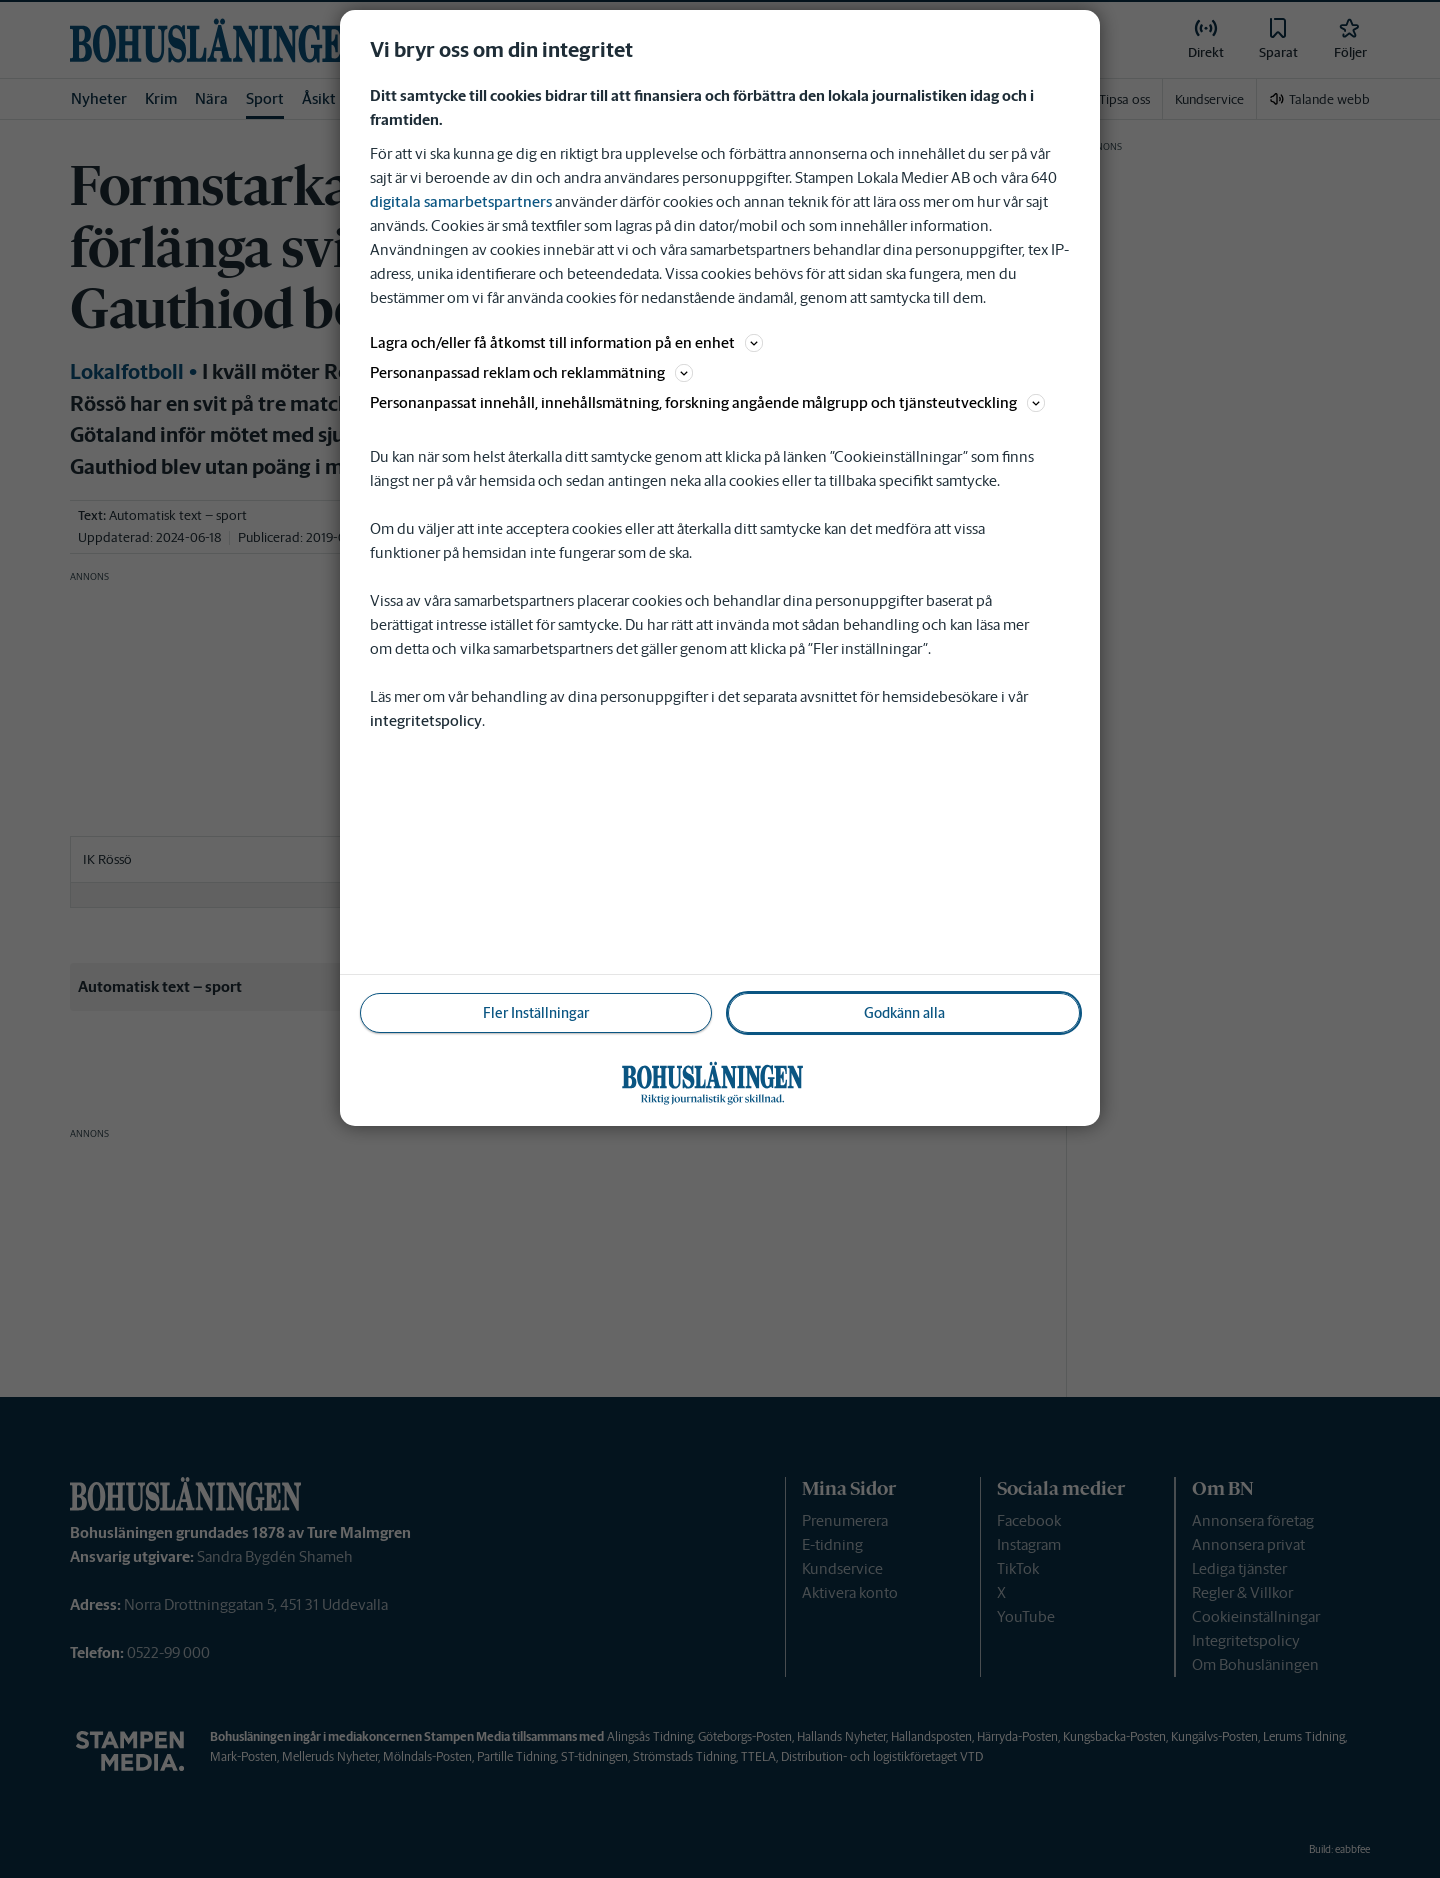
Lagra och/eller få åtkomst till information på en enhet (566, 342)
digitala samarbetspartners (461, 201)
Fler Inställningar (536, 1013)
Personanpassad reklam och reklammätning (531, 372)
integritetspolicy (426, 720)
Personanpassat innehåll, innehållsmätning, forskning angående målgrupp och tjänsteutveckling (707, 402)
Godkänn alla (904, 1013)
